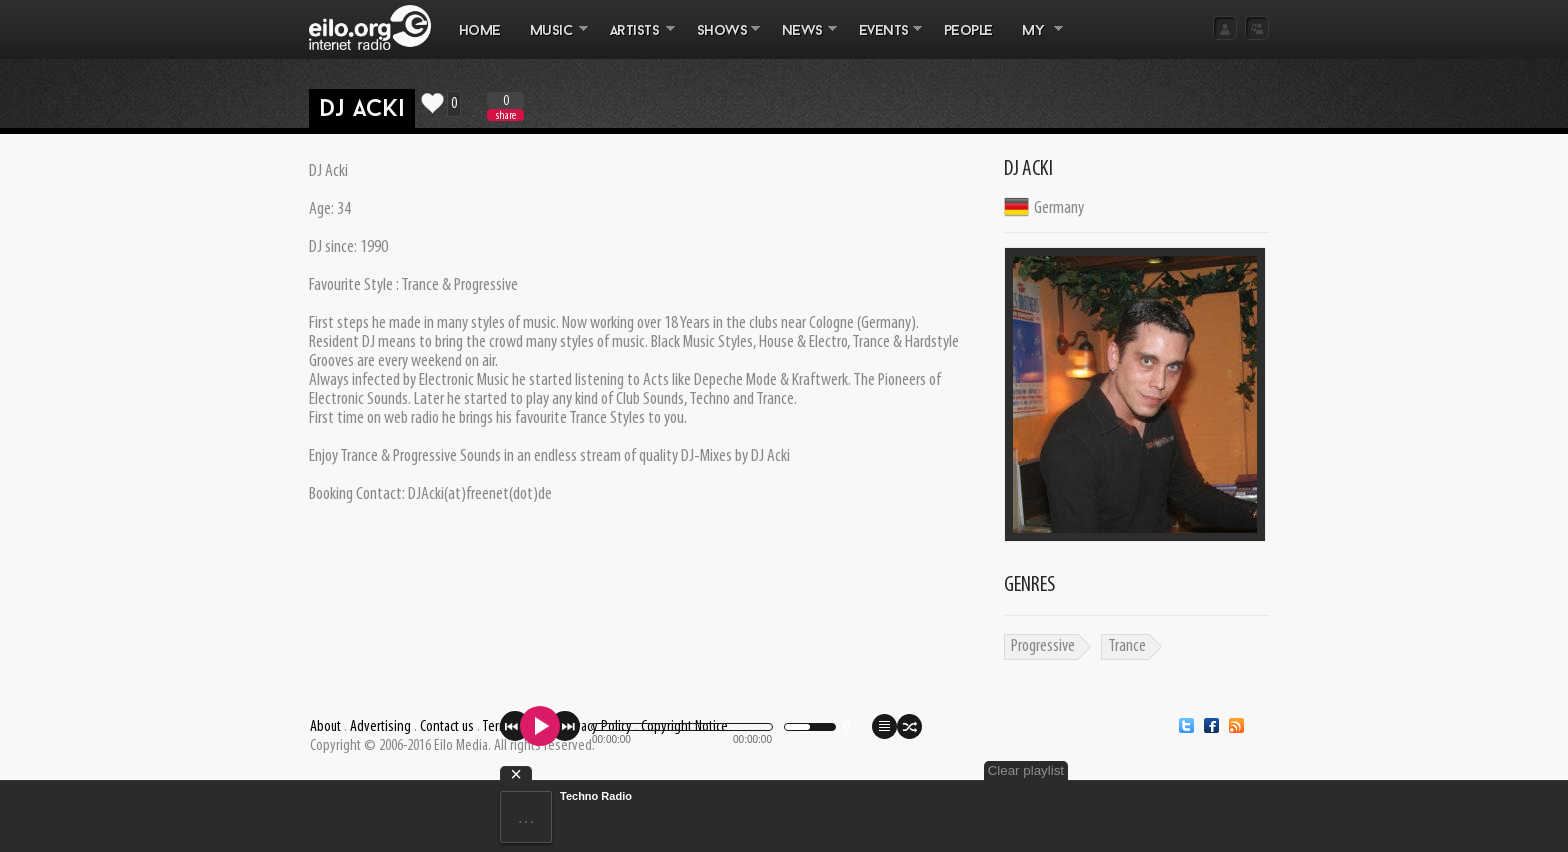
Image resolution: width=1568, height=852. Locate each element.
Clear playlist (1026, 770)
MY (1035, 41)
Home (480, 31)
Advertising (380, 727)
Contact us (447, 727)
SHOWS (721, 41)
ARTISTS (635, 41)
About (325, 727)
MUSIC (551, 41)
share (506, 115)
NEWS (802, 41)
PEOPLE (968, 31)
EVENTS (883, 41)
